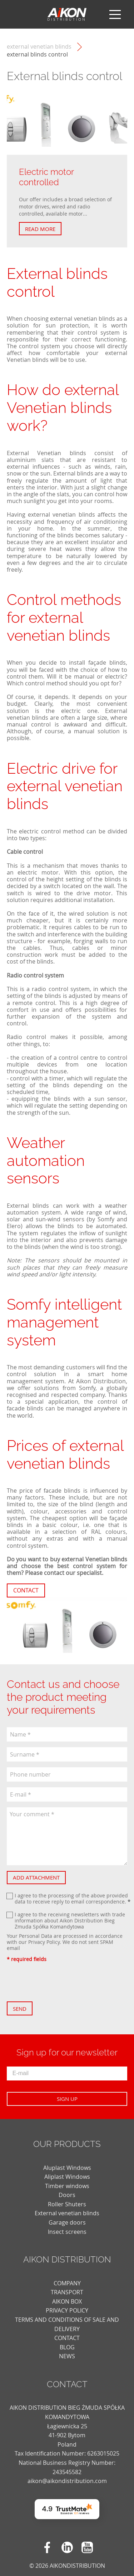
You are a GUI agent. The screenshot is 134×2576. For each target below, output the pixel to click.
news (67, 2356)
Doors (67, 2195)
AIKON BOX (67, 2301)
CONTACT (67, 2338)
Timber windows (67, 2186)
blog (67, 2347)
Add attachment (36, 1877)
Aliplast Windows (67, 2177)
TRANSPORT (67, 2292)
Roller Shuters (67, 2204)
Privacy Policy (44, 1942)
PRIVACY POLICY (67, 2310)
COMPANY (67, 2283)
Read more (40, 228)
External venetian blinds (39, 46)
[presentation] (61, 1982)
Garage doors (67, 2222)
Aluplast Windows (67, 2168)
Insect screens (67, 2232)
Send (19, 2008)
